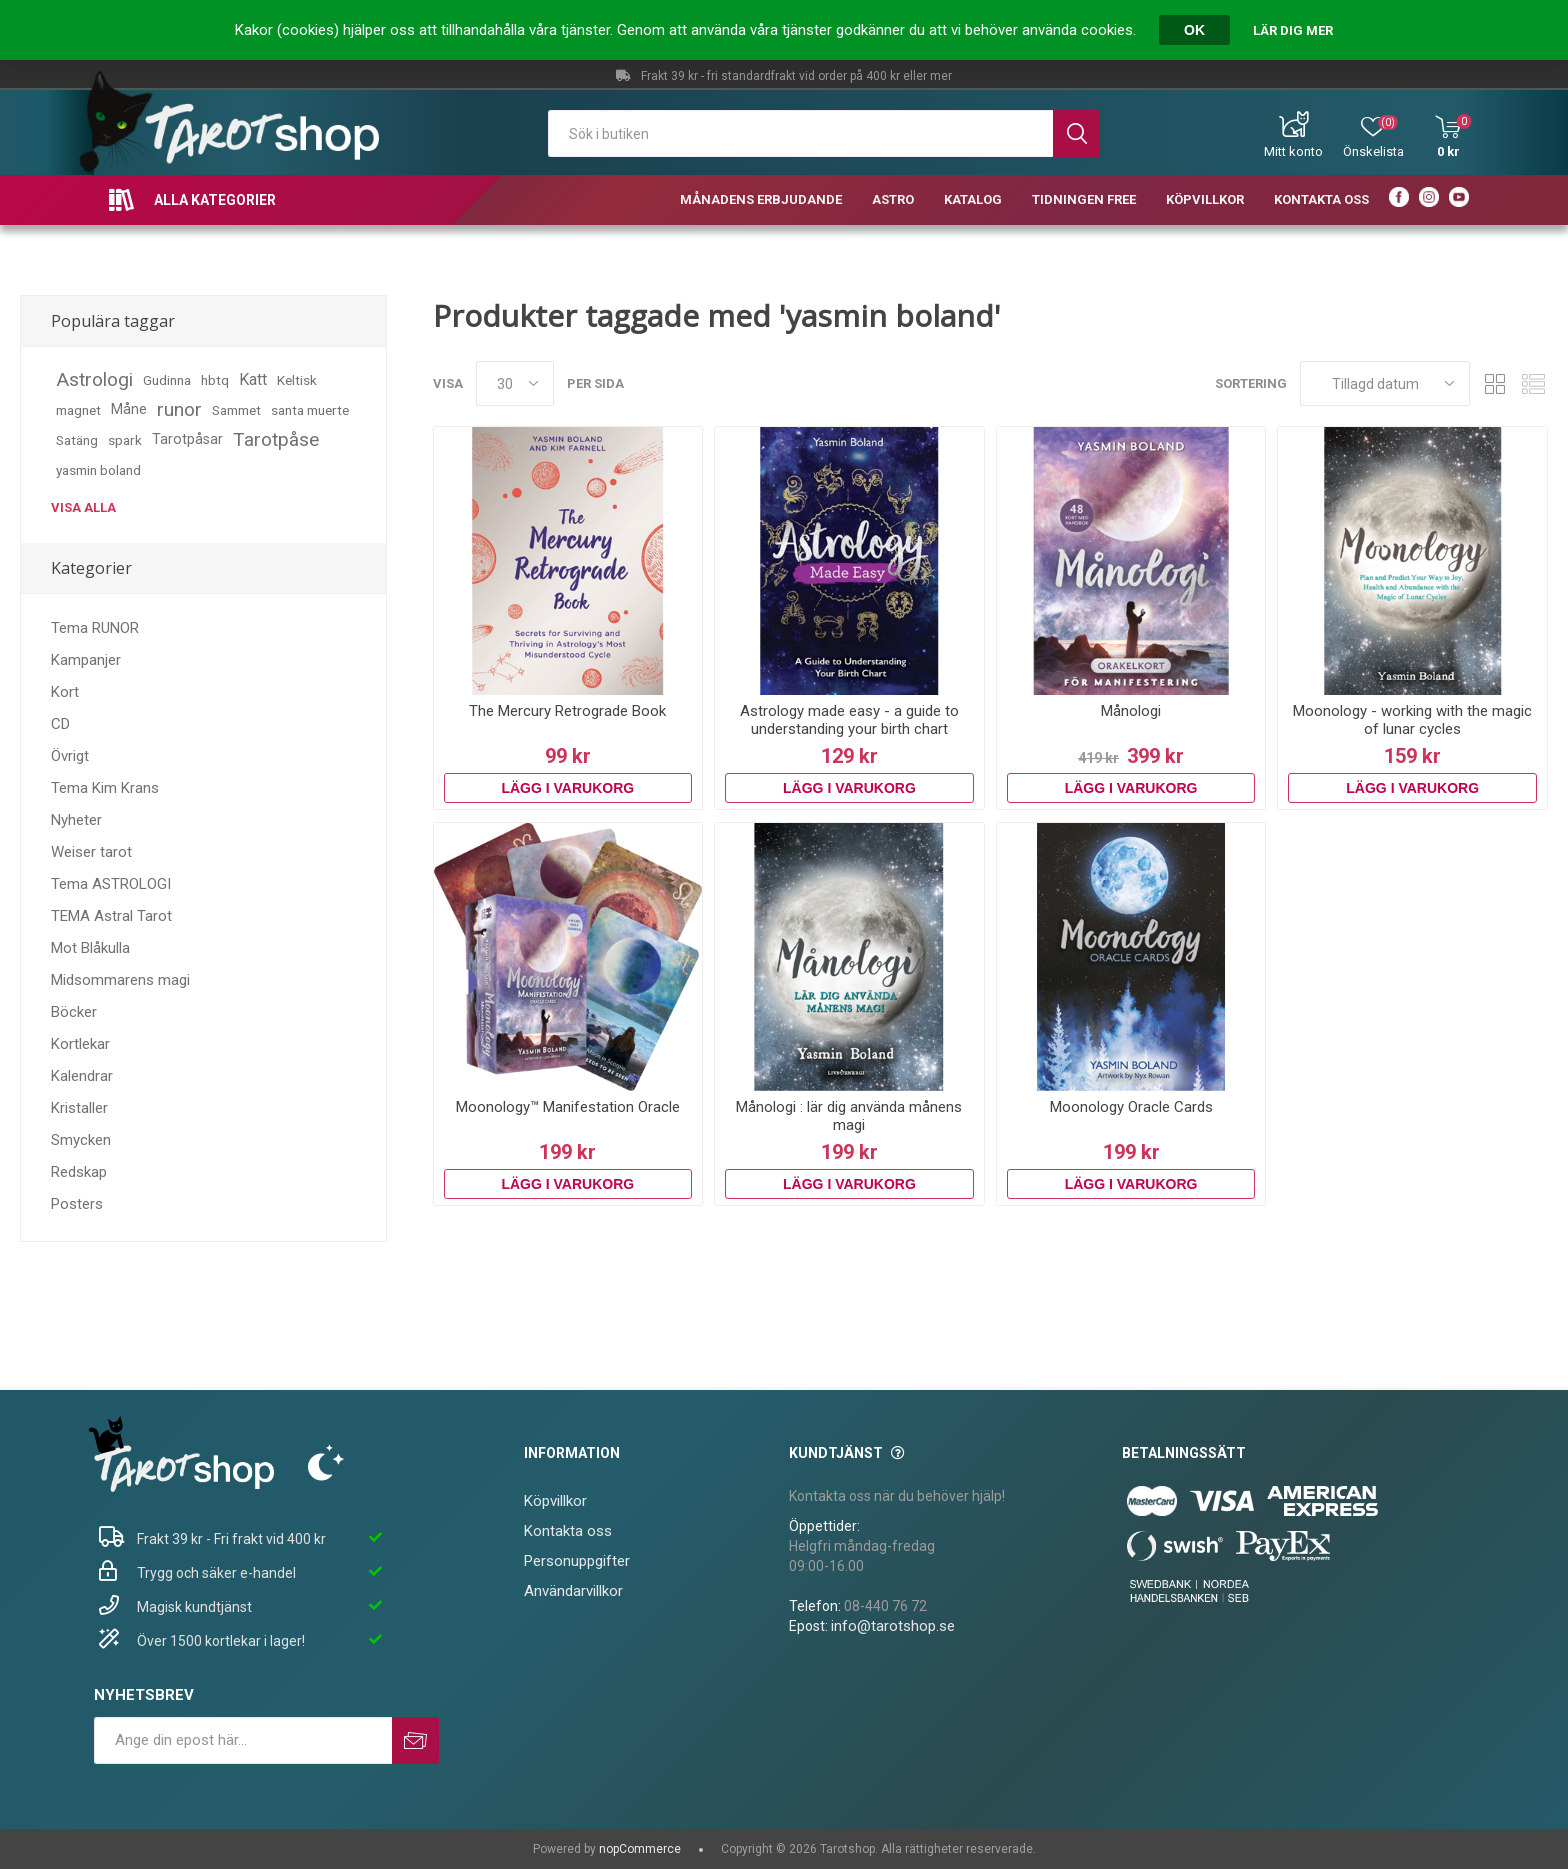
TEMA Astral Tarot (111, 916)
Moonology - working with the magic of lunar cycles (1412, 720)
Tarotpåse (276, 439)
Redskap (79, 1172)
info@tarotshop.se (893, 1626)
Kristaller (79, 1108)
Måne (129, 409)
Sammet (236, 410)
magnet (78, 410)
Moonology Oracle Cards (1131, 1107)
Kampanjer (86, 660)
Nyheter (76, 820)
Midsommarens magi (120, 980)
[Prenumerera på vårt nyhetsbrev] (243, 1740)
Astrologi (94, 379)
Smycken (81, 1140)
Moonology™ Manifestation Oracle (568, 1107)
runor (179, 409)
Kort (65, 692)
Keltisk (297, 380)
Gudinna (167, 380)
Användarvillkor (573, 1591)
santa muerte (310, 410)
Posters (77, 1204)
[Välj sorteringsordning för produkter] (1385, 383)
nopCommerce (640, 1849)
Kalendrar (82, 1076)
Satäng (77, 440)
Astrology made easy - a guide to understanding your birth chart (849, 720)
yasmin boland (98, 470)
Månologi (1131, 711)
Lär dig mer (1293, 30)
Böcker (74, 1012)
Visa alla (83, 507)
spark (125, 440)
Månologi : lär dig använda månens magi (849, 1116)
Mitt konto (1293, 151)
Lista (1533, 383)
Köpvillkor (555, 1501)
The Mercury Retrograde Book (567, 711)
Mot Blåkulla (90, 948)
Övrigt (70, 756)
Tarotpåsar (187, 439)
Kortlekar (80, 1044)
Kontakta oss (568, 1531)
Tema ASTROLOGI (111, 884)
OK (1194, 30)
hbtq (215, 380)
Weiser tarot (91, 852)
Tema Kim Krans (105, 788)
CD (60, 724)
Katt (253, 379)
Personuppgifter (577, 1561)
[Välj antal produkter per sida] (515, 383)
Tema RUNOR (95, 628)
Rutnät (1495, 383)
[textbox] (800, 133)
